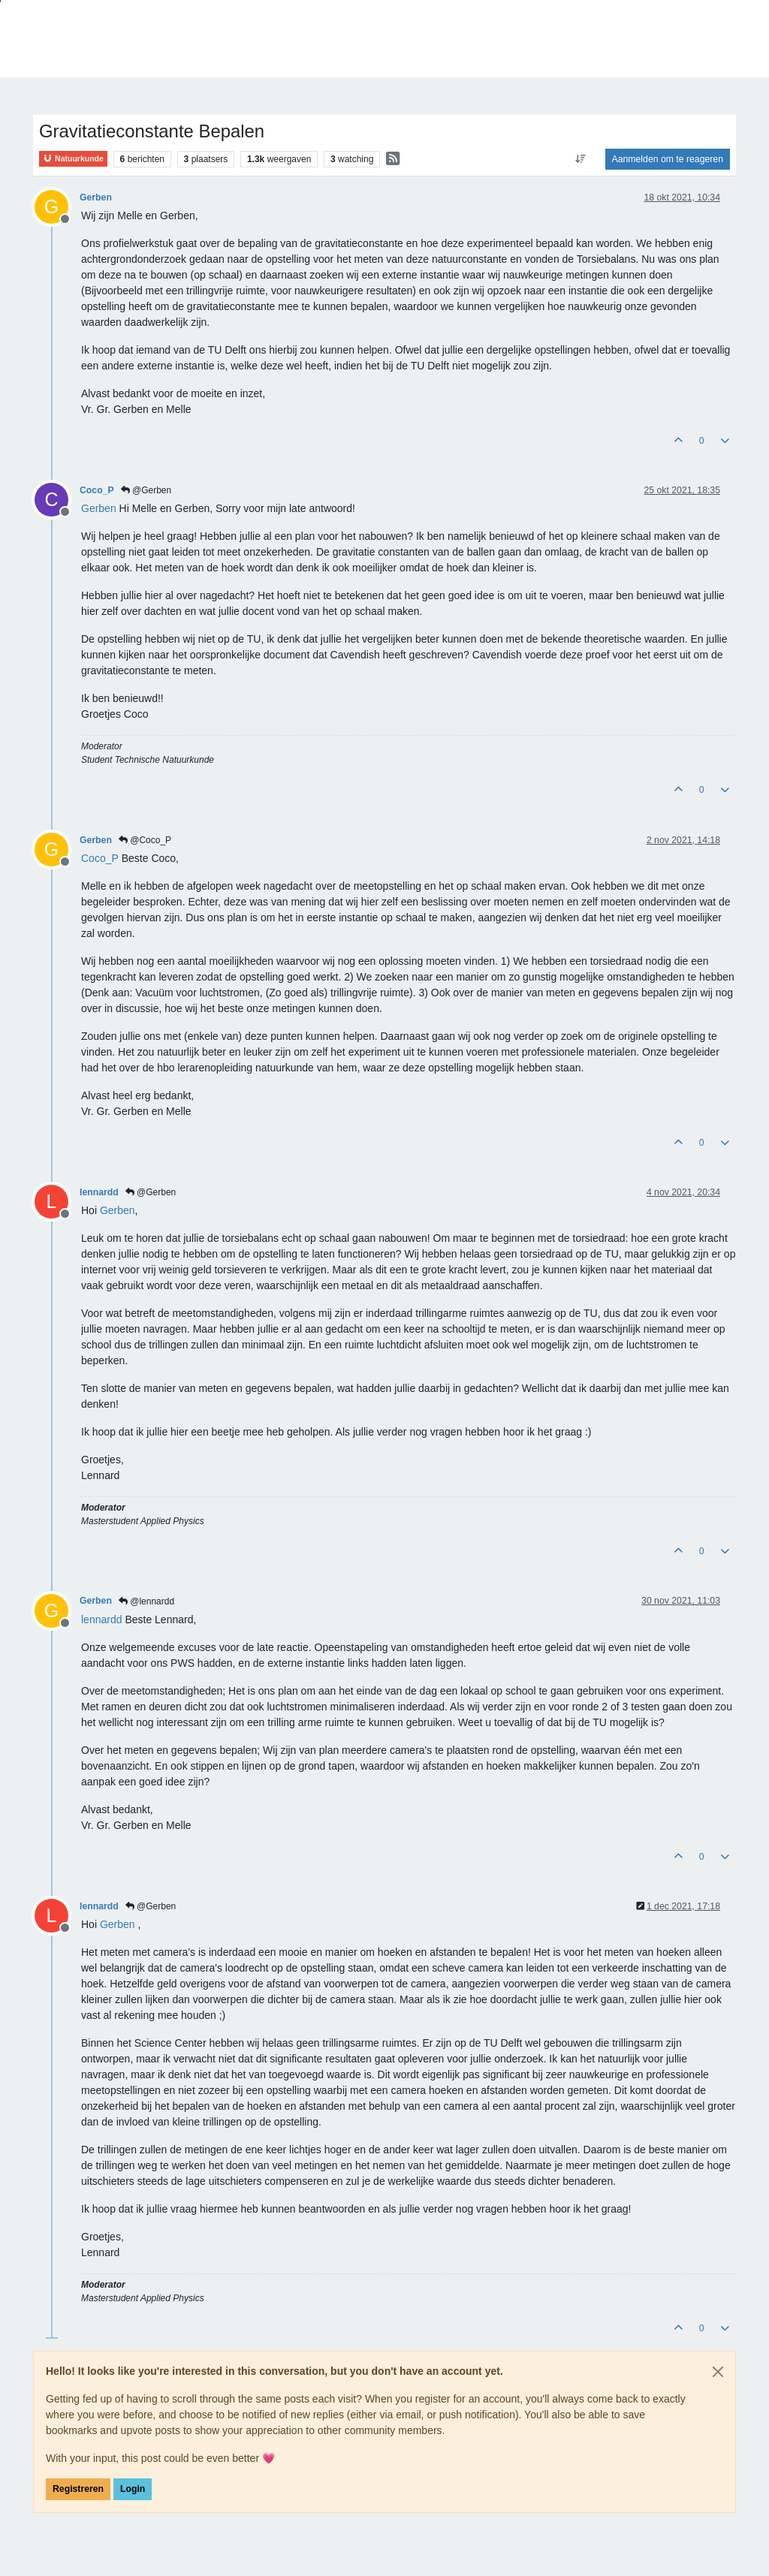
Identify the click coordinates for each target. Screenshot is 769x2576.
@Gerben (146, 490)
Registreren (78, 2489)
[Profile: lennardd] (101, 1619)
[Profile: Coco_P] (100, 858)
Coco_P (97, 490)
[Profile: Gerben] (98, 508)
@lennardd (146, 1601)
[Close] (718, 2372)
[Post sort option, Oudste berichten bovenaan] (580, 159)
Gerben (96, 197)
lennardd (99, 1192)
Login (132, 2489)
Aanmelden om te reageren (667, 159)
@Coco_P (145, 840)
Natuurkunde (73, 159)
